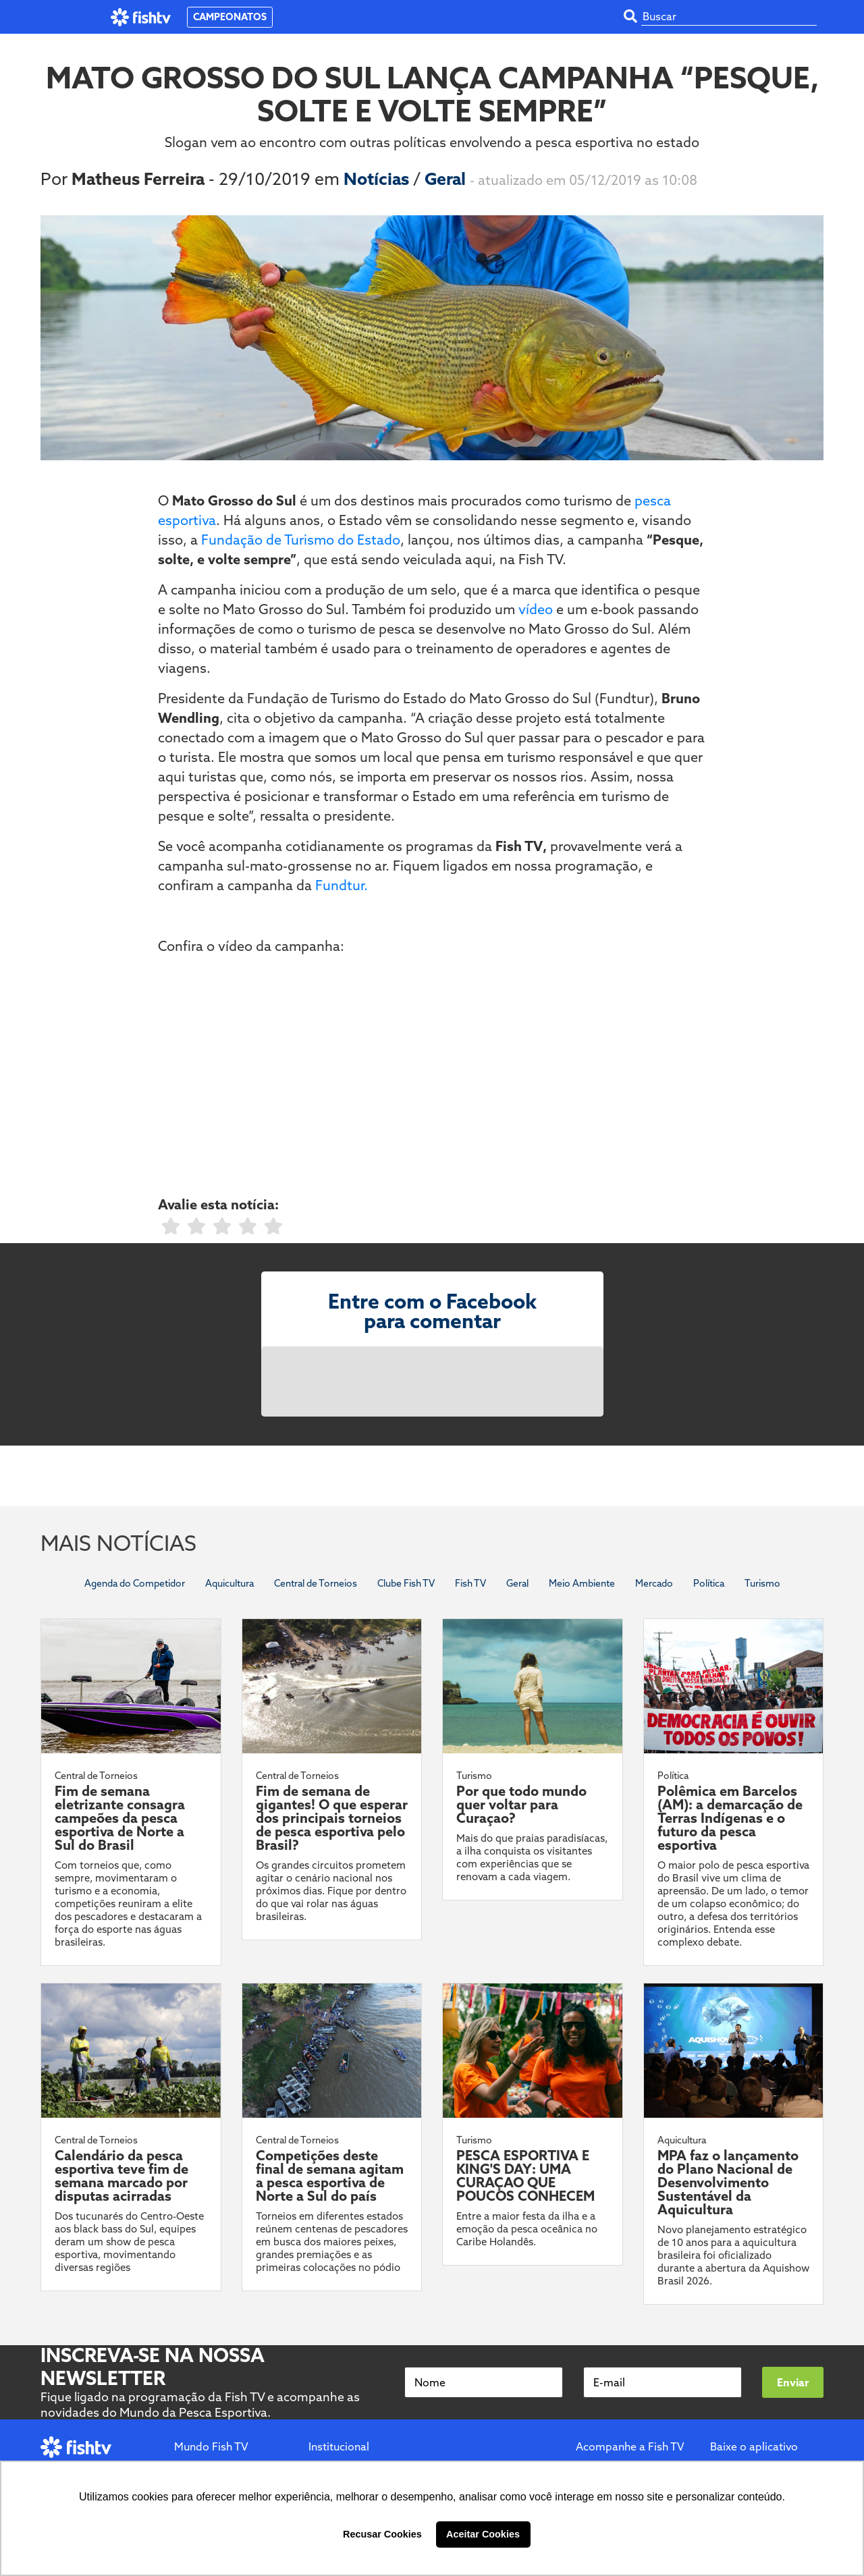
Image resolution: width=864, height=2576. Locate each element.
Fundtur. (340, 885)
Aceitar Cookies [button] (483, 2534)
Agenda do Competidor (134, 1583)
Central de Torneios (315, 1583)
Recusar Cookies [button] (382, 2534)
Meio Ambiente (582, 1583)
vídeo (535, 609)
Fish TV (470, 1583)
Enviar (793, 2382)
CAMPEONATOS (230, 17)
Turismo (762, 1583)
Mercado (654, 1583)
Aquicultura (229, 1583)
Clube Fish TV (406, 1583)
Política (708, 1583)
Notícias (378, 179)
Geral (447, 179)
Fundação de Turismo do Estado (300, 539)
